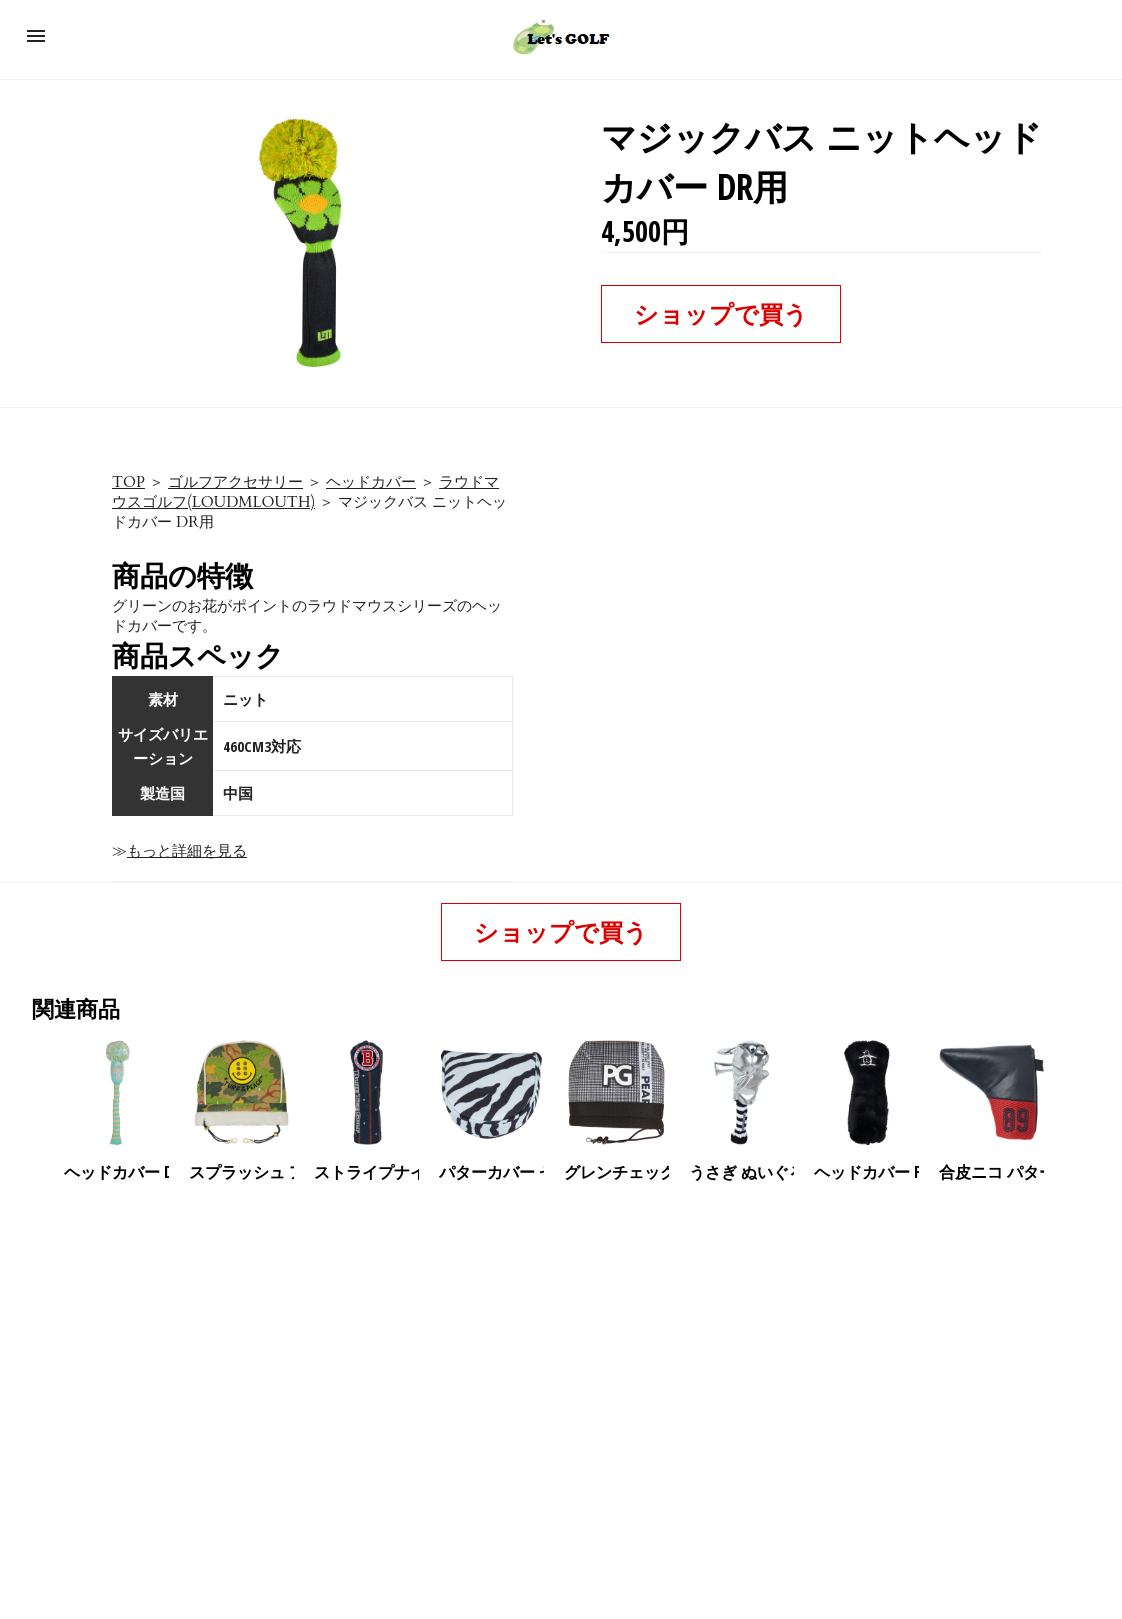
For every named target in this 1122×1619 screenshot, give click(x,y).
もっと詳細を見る (187, 851)
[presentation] (1075, 1093)
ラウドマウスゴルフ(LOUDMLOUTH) (305, 492)
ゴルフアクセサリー (235, 482)
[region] (561, 1355)
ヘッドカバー (371, 482)
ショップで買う (721, 313)
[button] (36, 36)
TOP (128, 482)
